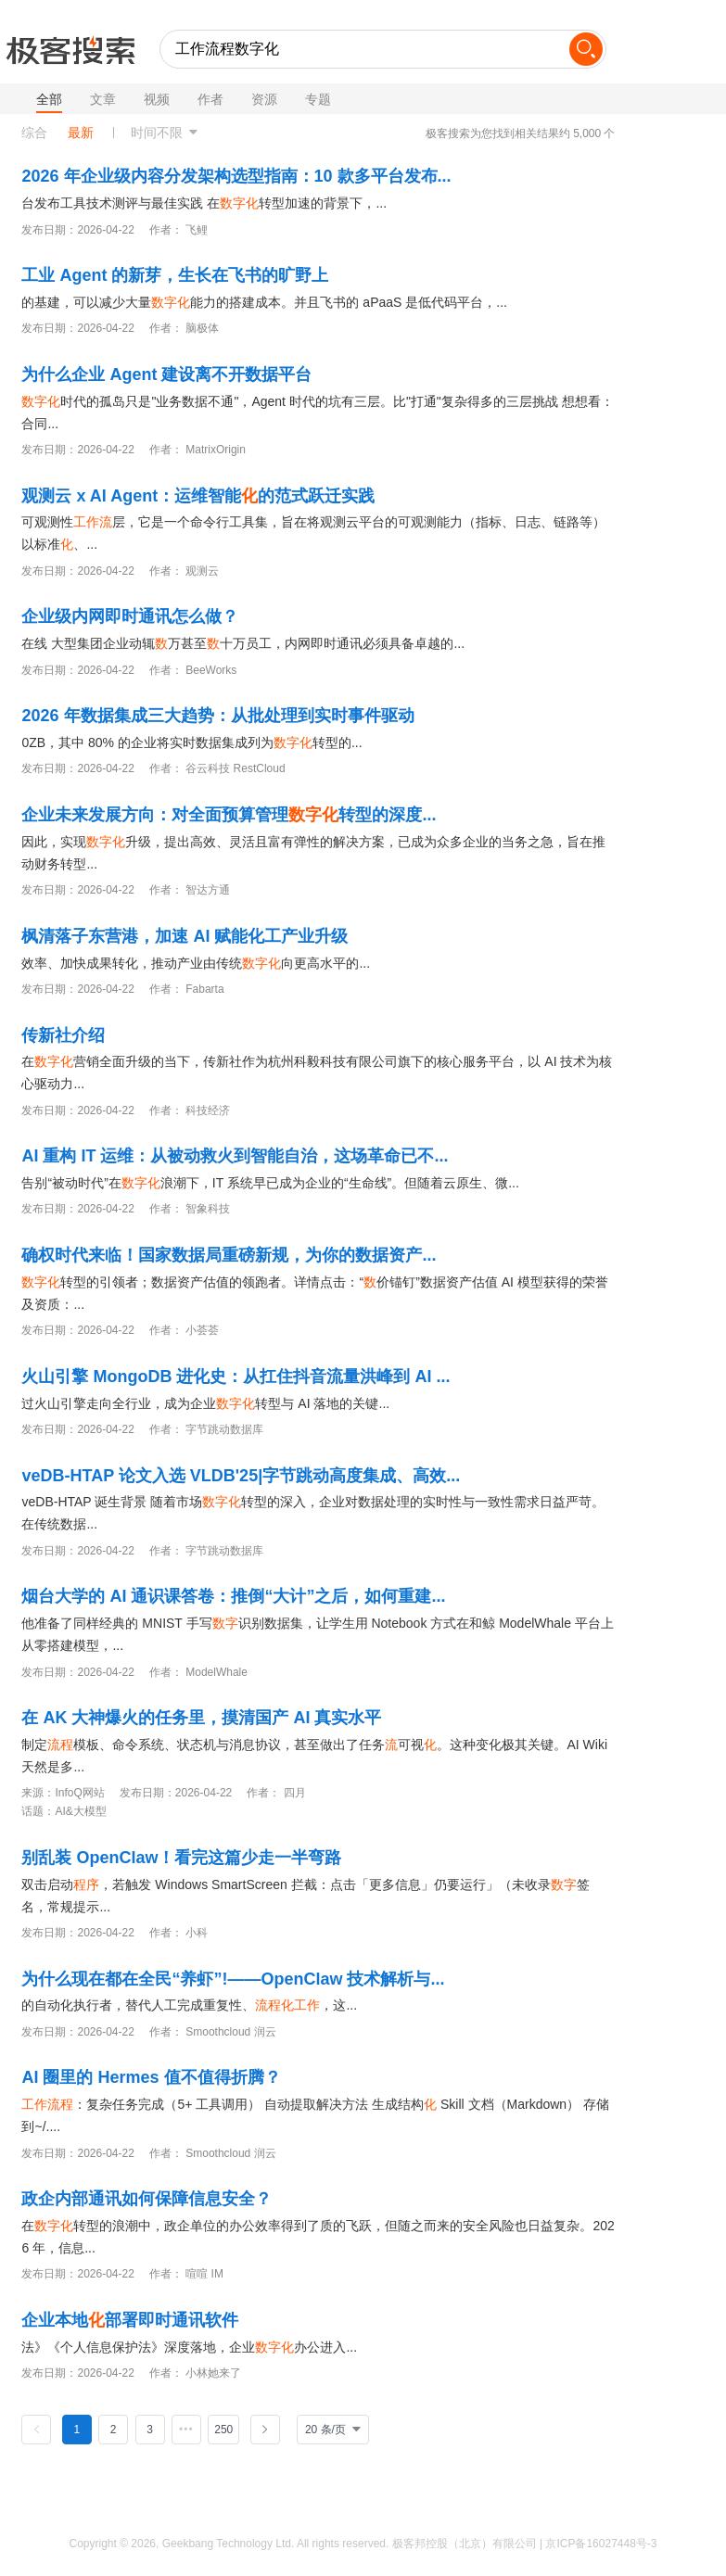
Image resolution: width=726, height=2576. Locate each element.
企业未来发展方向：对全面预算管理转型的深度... (228, 815)
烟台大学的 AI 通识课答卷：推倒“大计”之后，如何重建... (233, 1596)
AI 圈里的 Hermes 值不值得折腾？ (150, 2077)
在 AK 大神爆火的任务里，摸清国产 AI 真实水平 (201, 1717)
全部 (49, 99)
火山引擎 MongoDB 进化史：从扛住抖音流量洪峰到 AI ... (235, 1376)
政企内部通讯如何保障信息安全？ (146, 2198)
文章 (103, 99)
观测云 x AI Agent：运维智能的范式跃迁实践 (198, 496)
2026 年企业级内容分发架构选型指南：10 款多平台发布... (236, 176)
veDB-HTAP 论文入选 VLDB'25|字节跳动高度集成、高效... (240, 1475)
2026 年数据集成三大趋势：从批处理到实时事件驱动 (217, 715)
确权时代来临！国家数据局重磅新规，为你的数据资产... (228, 1255)
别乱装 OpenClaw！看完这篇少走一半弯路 (181, 1857)
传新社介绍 (63, 1035)
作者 (210, 99)
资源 (264, 99)
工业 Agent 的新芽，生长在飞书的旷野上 (174, 275)
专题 (318, 99)
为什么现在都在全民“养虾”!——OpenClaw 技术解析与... (232, 1979)
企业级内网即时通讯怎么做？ (129, 616)
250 (223, 2429)
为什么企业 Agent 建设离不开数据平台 (166, 374)
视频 (157, 99)
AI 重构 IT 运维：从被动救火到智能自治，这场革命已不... (234, 1156)
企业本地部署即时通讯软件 (129, 2320)
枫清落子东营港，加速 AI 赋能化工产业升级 (184, 936)
